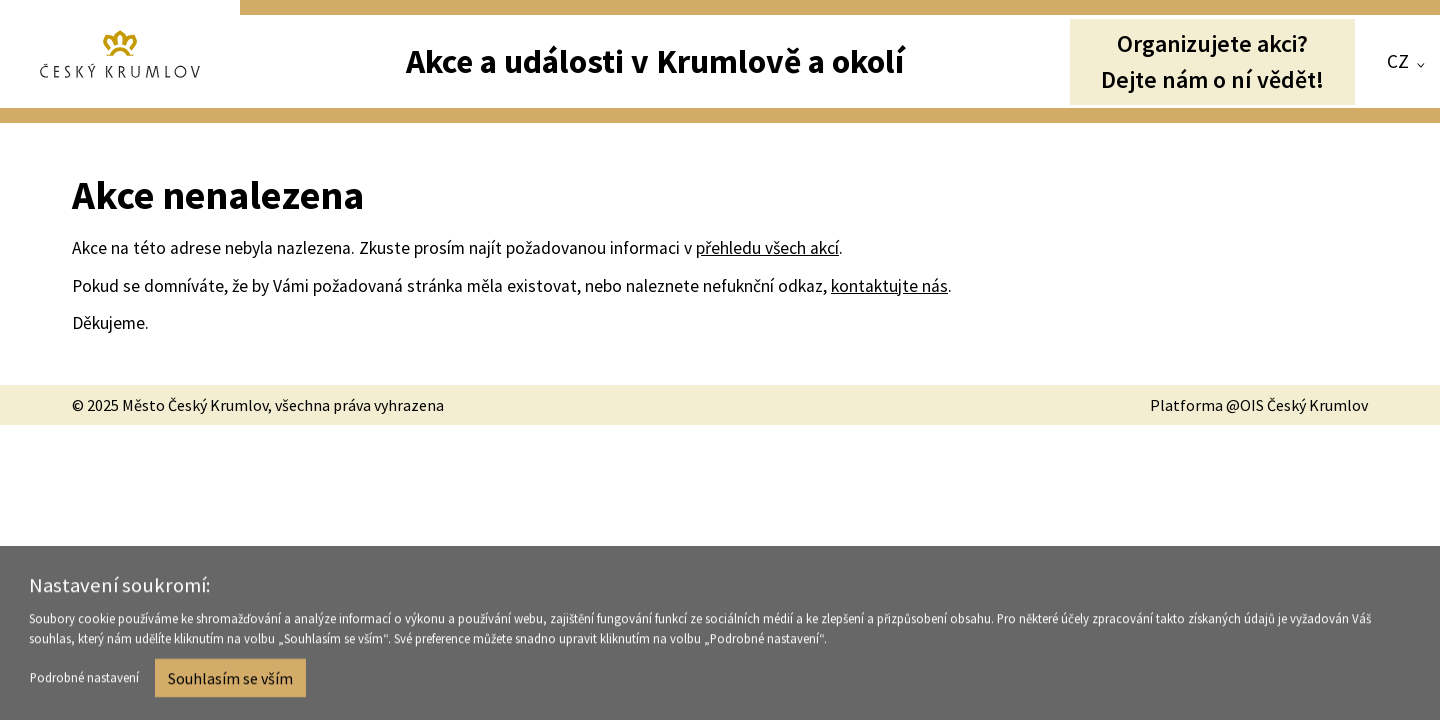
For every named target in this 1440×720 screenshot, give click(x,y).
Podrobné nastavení (84, 681)
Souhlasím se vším (230, 681)
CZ (1398, 61)
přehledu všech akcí (767, 248)
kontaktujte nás (889, 286)
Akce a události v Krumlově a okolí (655, 61)
